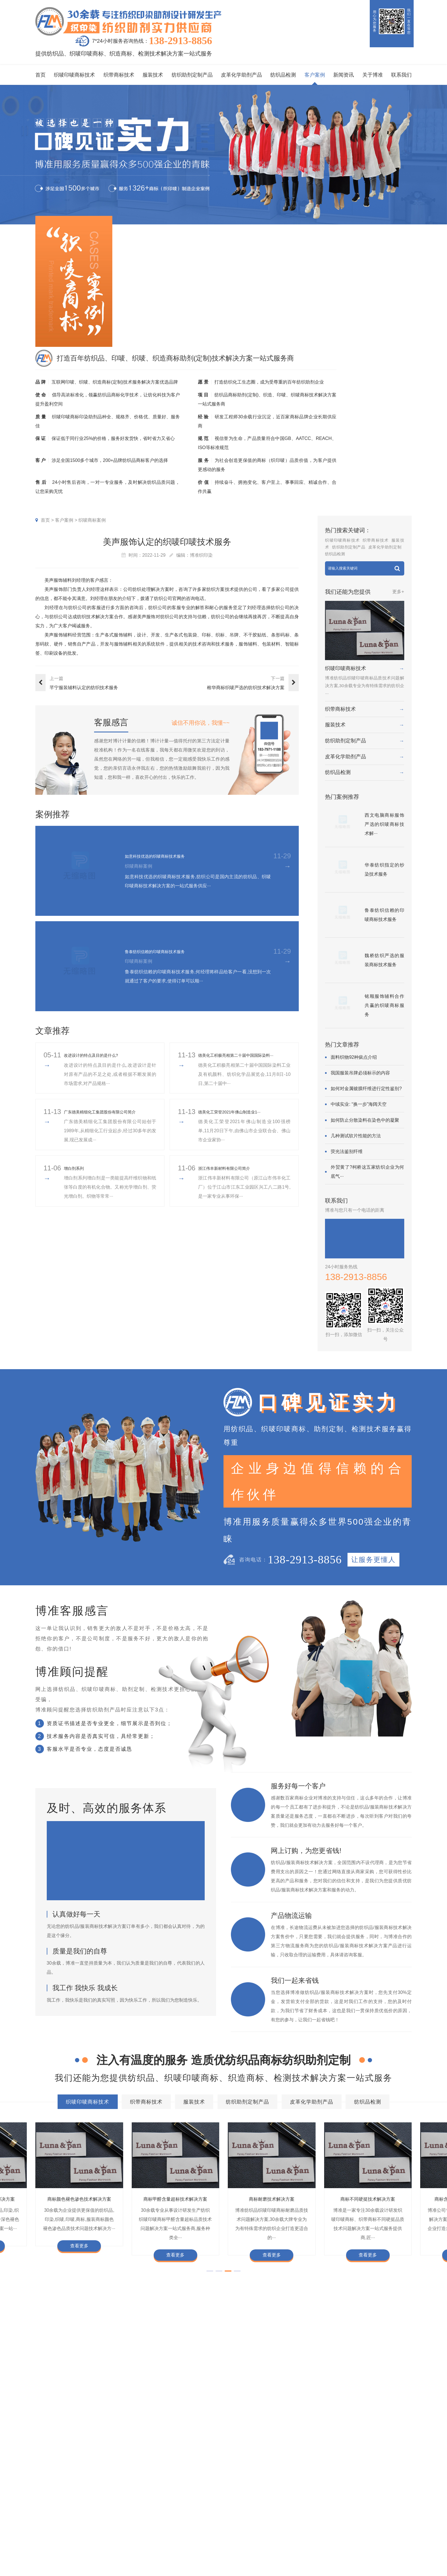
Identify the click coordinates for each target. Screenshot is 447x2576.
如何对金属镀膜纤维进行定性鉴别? (366, 1088)
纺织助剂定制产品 (192, 75)
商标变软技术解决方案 (79, 2199)
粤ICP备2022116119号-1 (372, 2559)
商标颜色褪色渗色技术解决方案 (285, 2437)
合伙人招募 (299, 2543)
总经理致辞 (299, 2534)
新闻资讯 (343, 75)
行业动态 (235, 2515)
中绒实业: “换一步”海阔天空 (359, 1104)
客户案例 (314, 75)
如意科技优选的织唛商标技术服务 (167, 856)
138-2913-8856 (180, 41)
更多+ (398, 591)
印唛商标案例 (195, 2515)
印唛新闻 (235, 2506)
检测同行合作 (302, 2552)
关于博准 (372, 75)
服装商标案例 (195, 2534)
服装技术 (153, 75)
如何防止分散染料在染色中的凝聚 (365, 1120)
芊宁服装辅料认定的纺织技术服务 (84, 687)
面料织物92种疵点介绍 (354, 1057)
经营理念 (297, 2524)
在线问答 (235, 2543)
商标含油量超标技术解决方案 (207, 2448)
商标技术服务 (380, 2552)
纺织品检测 (283, 75)
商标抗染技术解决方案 (256, 2427)
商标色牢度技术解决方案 (74, 2427)
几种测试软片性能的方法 (356, 1135)
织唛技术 (235, 2524)
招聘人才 (275, 2534)
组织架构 (275, 2515)
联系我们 (401, 75)
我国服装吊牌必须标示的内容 (360, 1072)
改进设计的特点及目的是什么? (98, 1059)
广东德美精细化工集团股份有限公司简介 (110, 1121)
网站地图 (404, 2559)
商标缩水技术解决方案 (196, 2427)
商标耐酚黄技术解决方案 (175, 2199)
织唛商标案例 (92, 520)
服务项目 (138, 2491)
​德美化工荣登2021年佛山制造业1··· (238, 1121)
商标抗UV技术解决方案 (271, 2199)
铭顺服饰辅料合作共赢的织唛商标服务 (384, 1005)
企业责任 (297, 2515)
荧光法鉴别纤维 (347, 1151)
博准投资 (275, 2543)
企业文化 (297, 2506)
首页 (40, 75)
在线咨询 (275, 2561)
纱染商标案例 (195, 2543)
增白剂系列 (77, 1177)
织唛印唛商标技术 (74, 75)
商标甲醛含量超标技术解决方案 (363, 2437)
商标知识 (235, 2534)
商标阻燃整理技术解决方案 (278, 2448)
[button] (209, 2279)
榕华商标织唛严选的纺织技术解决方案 (246, 687)
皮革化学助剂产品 (241, 75)
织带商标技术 (118, 75)
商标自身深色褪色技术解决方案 (207, 2437)
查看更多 (79, 2255)
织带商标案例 (195, 2524)
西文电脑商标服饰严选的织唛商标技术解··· (384, 824)
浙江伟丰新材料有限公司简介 (231, 1177)
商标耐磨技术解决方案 (71, 2448)
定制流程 (275, 2524)
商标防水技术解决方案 (136, 2427)
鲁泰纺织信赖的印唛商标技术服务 (167, 951)
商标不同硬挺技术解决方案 (136, 2448)
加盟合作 (275, 2552)
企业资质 (275, 2506)
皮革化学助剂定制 (384, 547)
